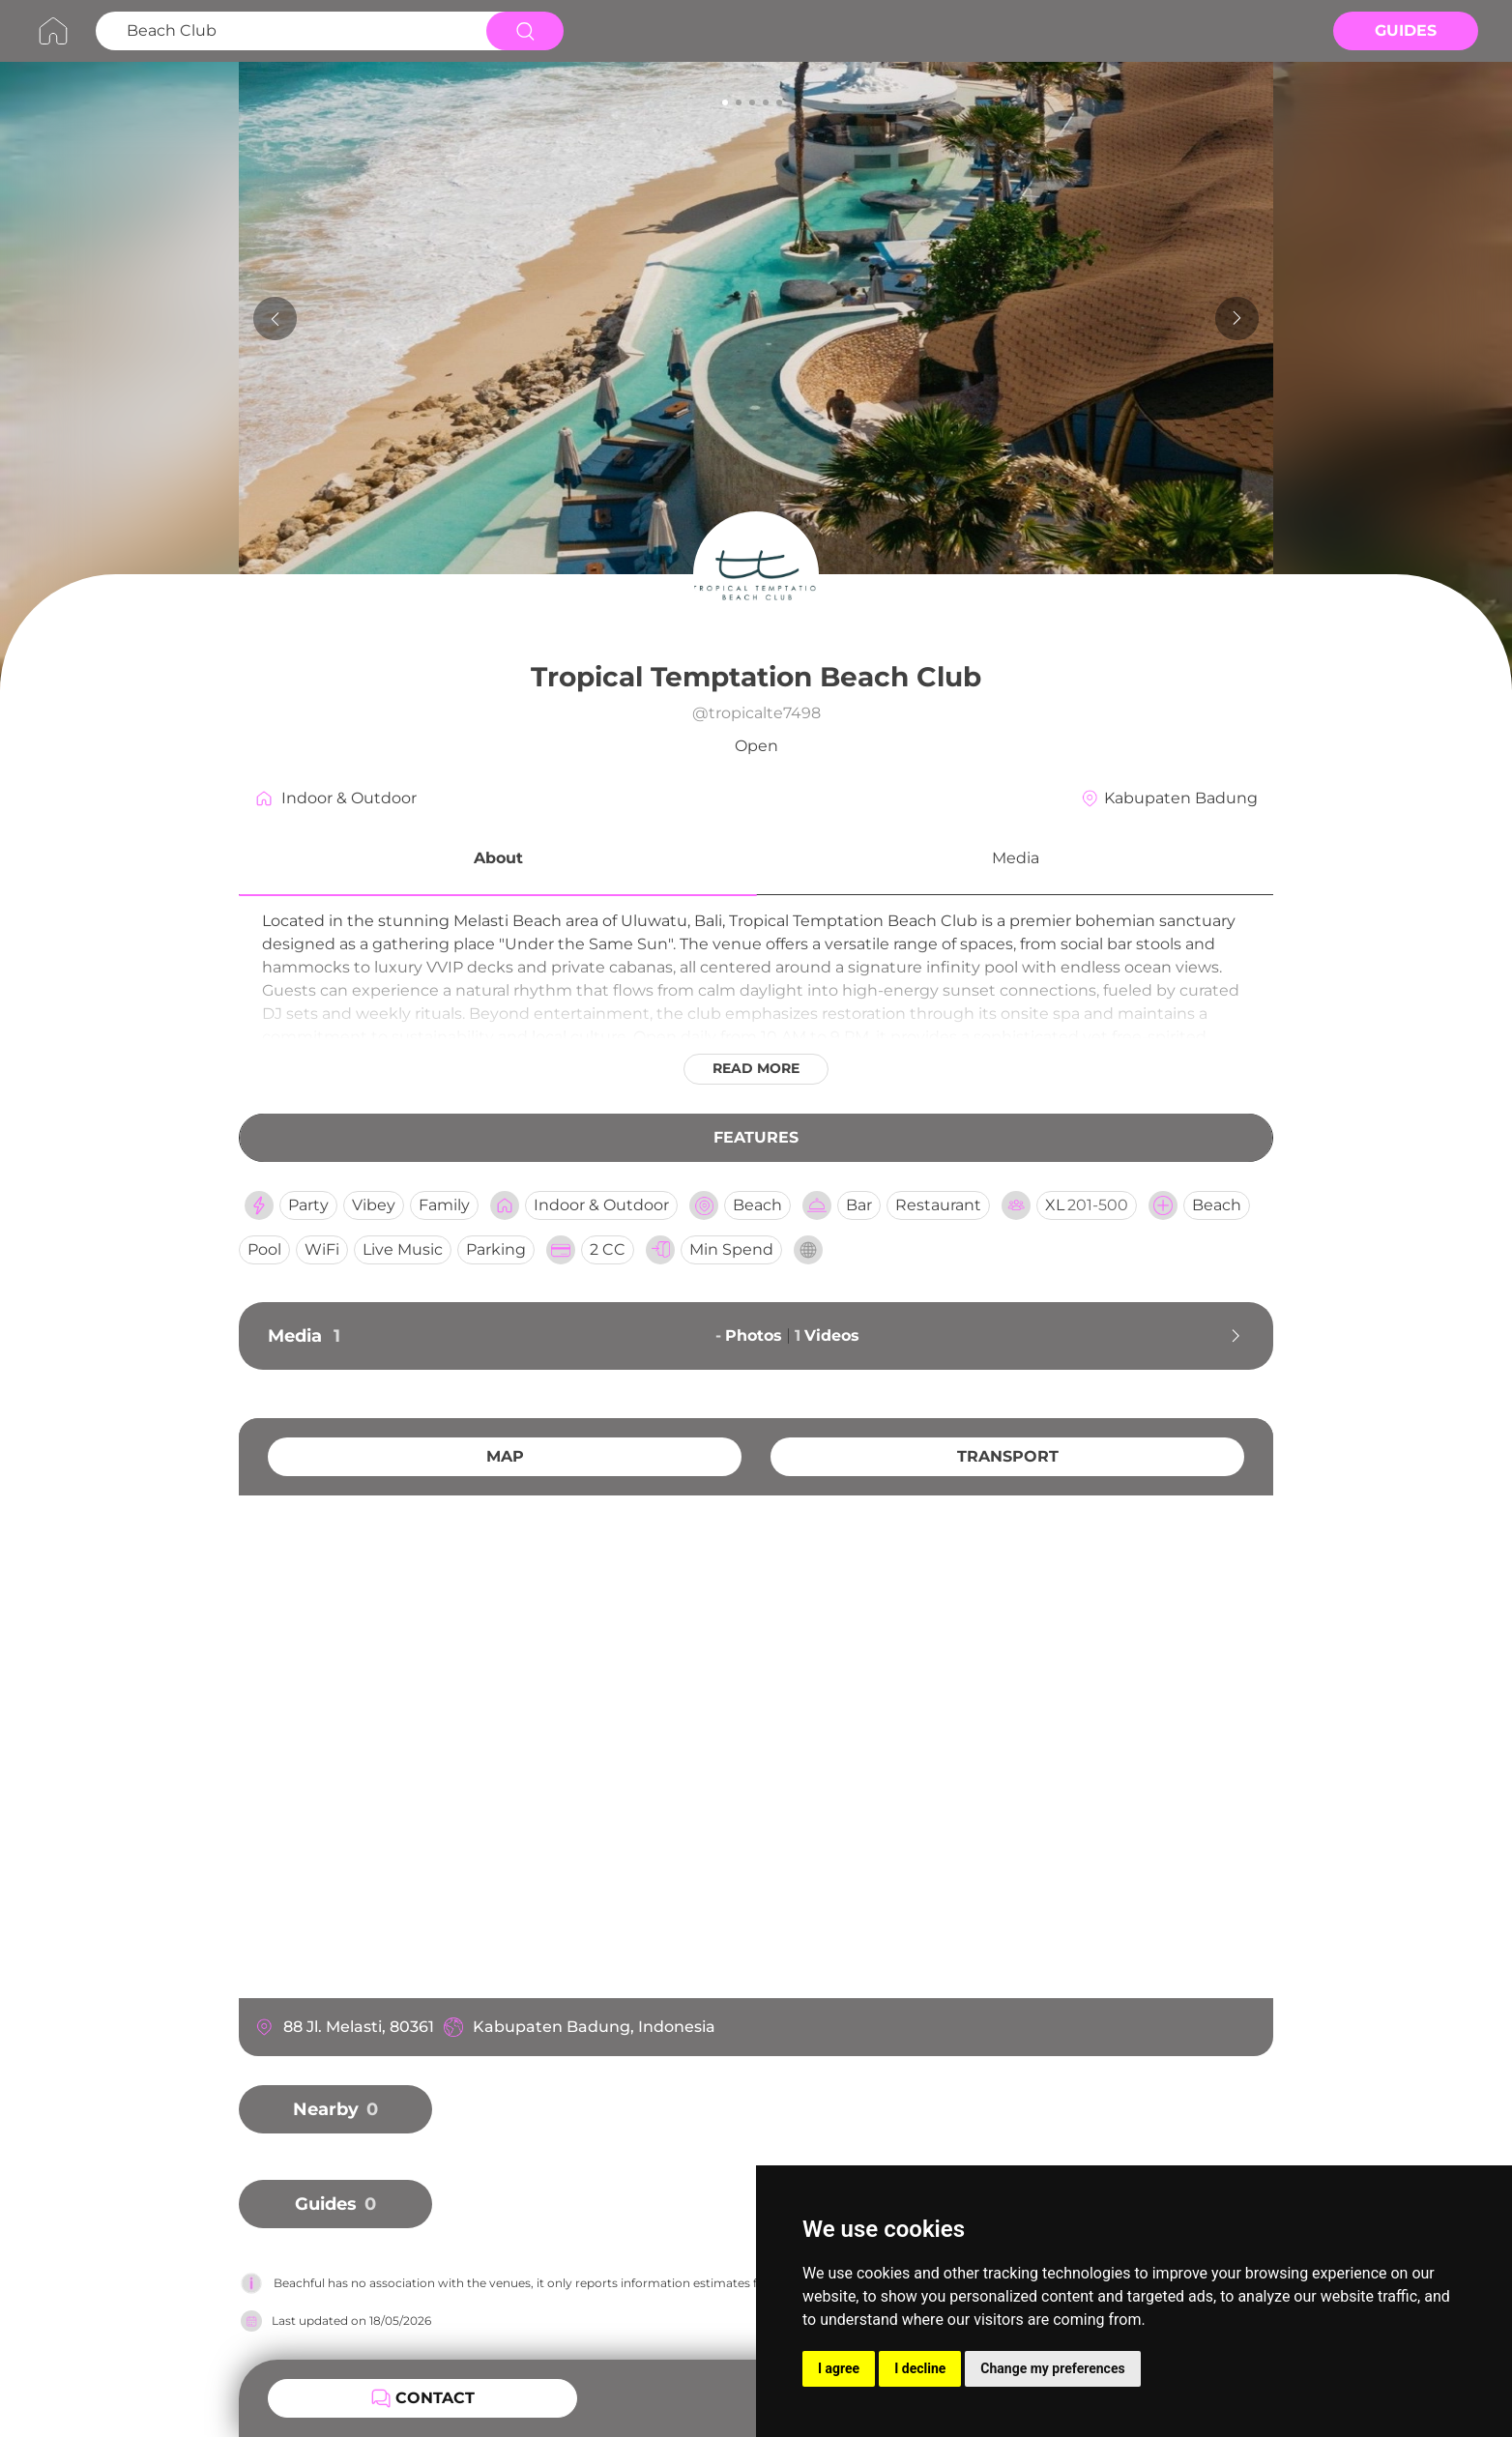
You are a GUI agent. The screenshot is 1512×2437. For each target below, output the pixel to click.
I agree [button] (838, 2368)
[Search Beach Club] (289, 31)
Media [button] (1015, 858)
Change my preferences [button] (1052, 2368)
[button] (498, 861)
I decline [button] (919, 2368)
